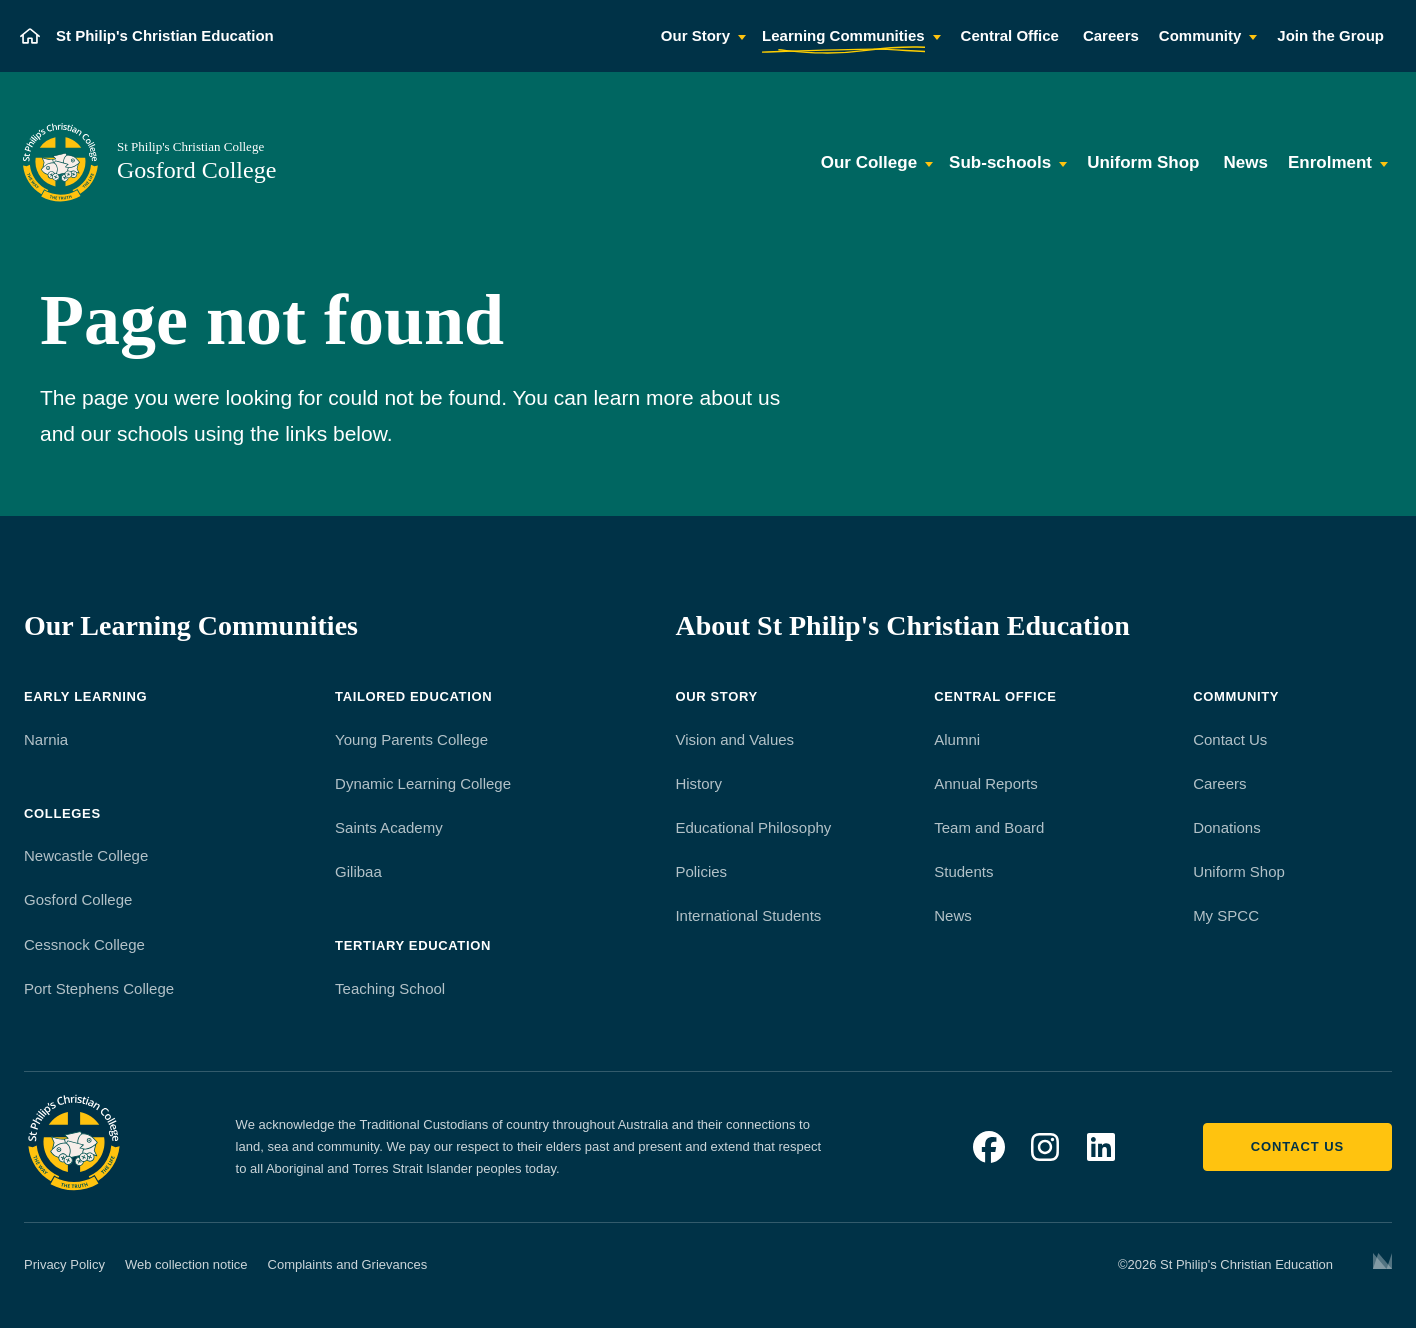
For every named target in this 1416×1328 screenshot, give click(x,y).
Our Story (716, 696)
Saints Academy (389, 827)
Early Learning (85, 696)
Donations (1227, 827)
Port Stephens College (99, 988)
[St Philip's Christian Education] (147, 36)
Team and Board (989, 827)
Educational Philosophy (753, 827)
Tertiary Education (413, 945)
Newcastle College (86, 855)
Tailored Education (413, 696)
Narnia (46, 739)
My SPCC (1226, 915)
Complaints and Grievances (348, 1264)
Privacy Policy (64, 1264)
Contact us (1297, 1146)
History (698, 783)
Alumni (957, 739)
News (953, 915)
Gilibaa (358, 871)
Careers (1219, 783)
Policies (701, 871)
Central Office (995, 696)
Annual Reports (985, 783)
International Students (748, 915)
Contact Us (1230, 739)
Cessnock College (84, 944)
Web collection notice (186, 1264)
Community (1236, 696)
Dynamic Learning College (423, 783)
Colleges (62, 813)
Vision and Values (734, 739)
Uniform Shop (1239, 871)
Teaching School (390, 988)
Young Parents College (411, 739)
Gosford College (78, 899)
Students (963, 871)
